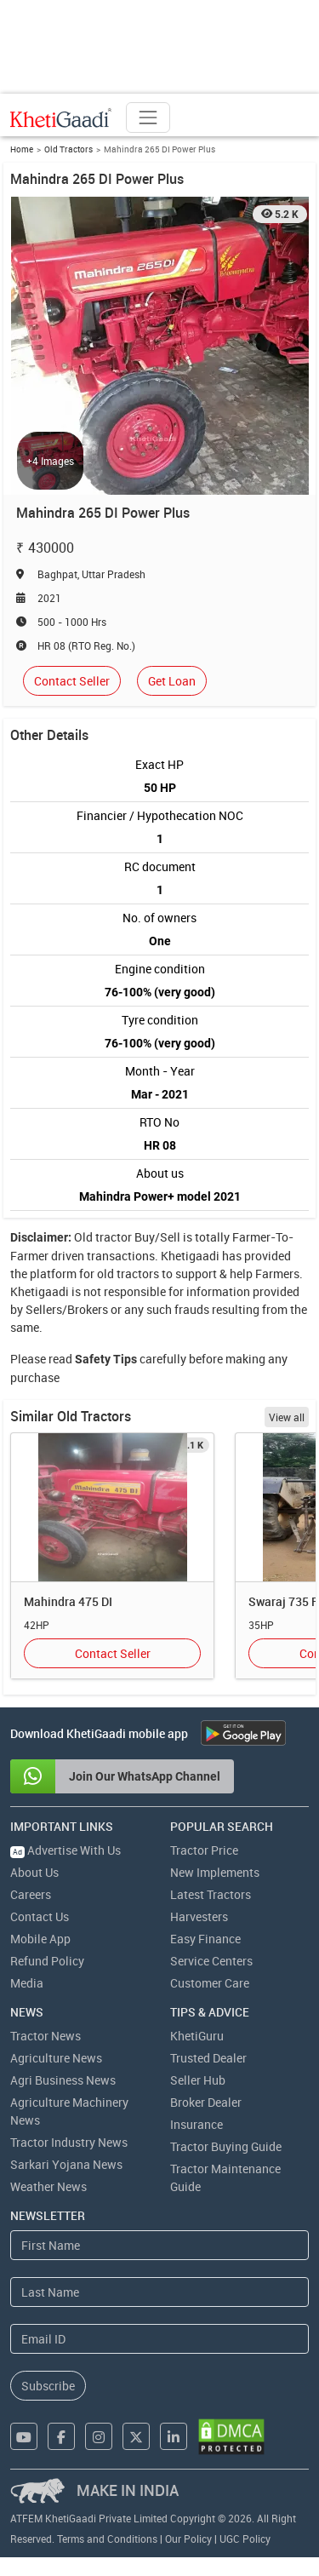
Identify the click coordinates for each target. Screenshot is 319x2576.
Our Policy (188, 2538)
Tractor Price (204, 1850)
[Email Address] (159, 2339)
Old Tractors (68, 149)
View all (287, 1417)
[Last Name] (159, 2292)
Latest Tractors (210, 1894)
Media (26, 1983)
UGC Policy (245, 2538)
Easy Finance (205, 1939)
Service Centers (211, 1961)
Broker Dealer (206, 2102)
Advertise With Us (65, 1850)
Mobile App (40, 1939)
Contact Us (39, 1916)
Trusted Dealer (208, 2058)
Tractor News (45, 2036)
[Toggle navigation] (148, 117)
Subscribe (48, 2386)
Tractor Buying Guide (226, 2146)
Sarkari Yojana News (66, 2164)
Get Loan (172, 681)
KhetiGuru (197, 2036)
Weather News (48, 2186)
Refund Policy (47, 1961)
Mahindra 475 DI (68, 1601)
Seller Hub (197, 2080)
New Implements (214, 1872)
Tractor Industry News (69, 2142)
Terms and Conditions (107, 2538)
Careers (30, 1894)
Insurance (196, 2124)
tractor (113, 1237)
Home (21, 149)
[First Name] (159, 2245)
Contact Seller (72, 681)
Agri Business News (63, 2080)
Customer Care (209, 1983)
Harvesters (199, 1916)
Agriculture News (56, 2058)
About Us (34, 1872)
